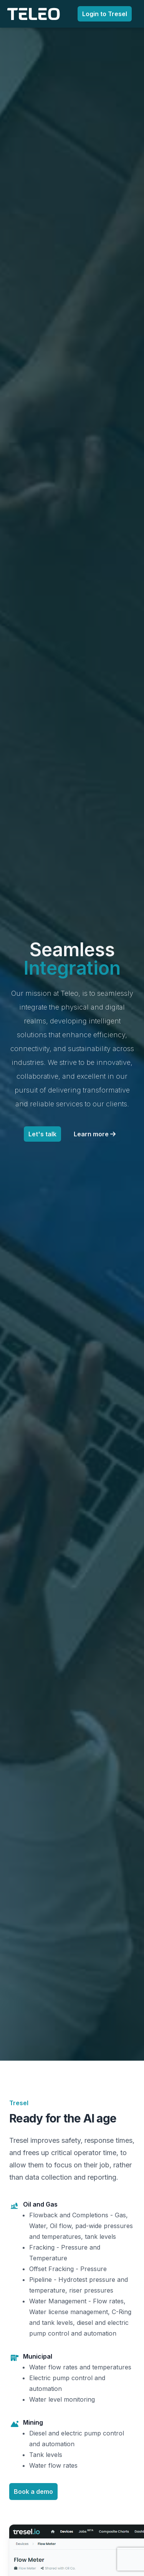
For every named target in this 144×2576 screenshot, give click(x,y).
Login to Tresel (104, 14)
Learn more (95, 1134)
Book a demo (33, 2491)
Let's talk (42, 1134)
